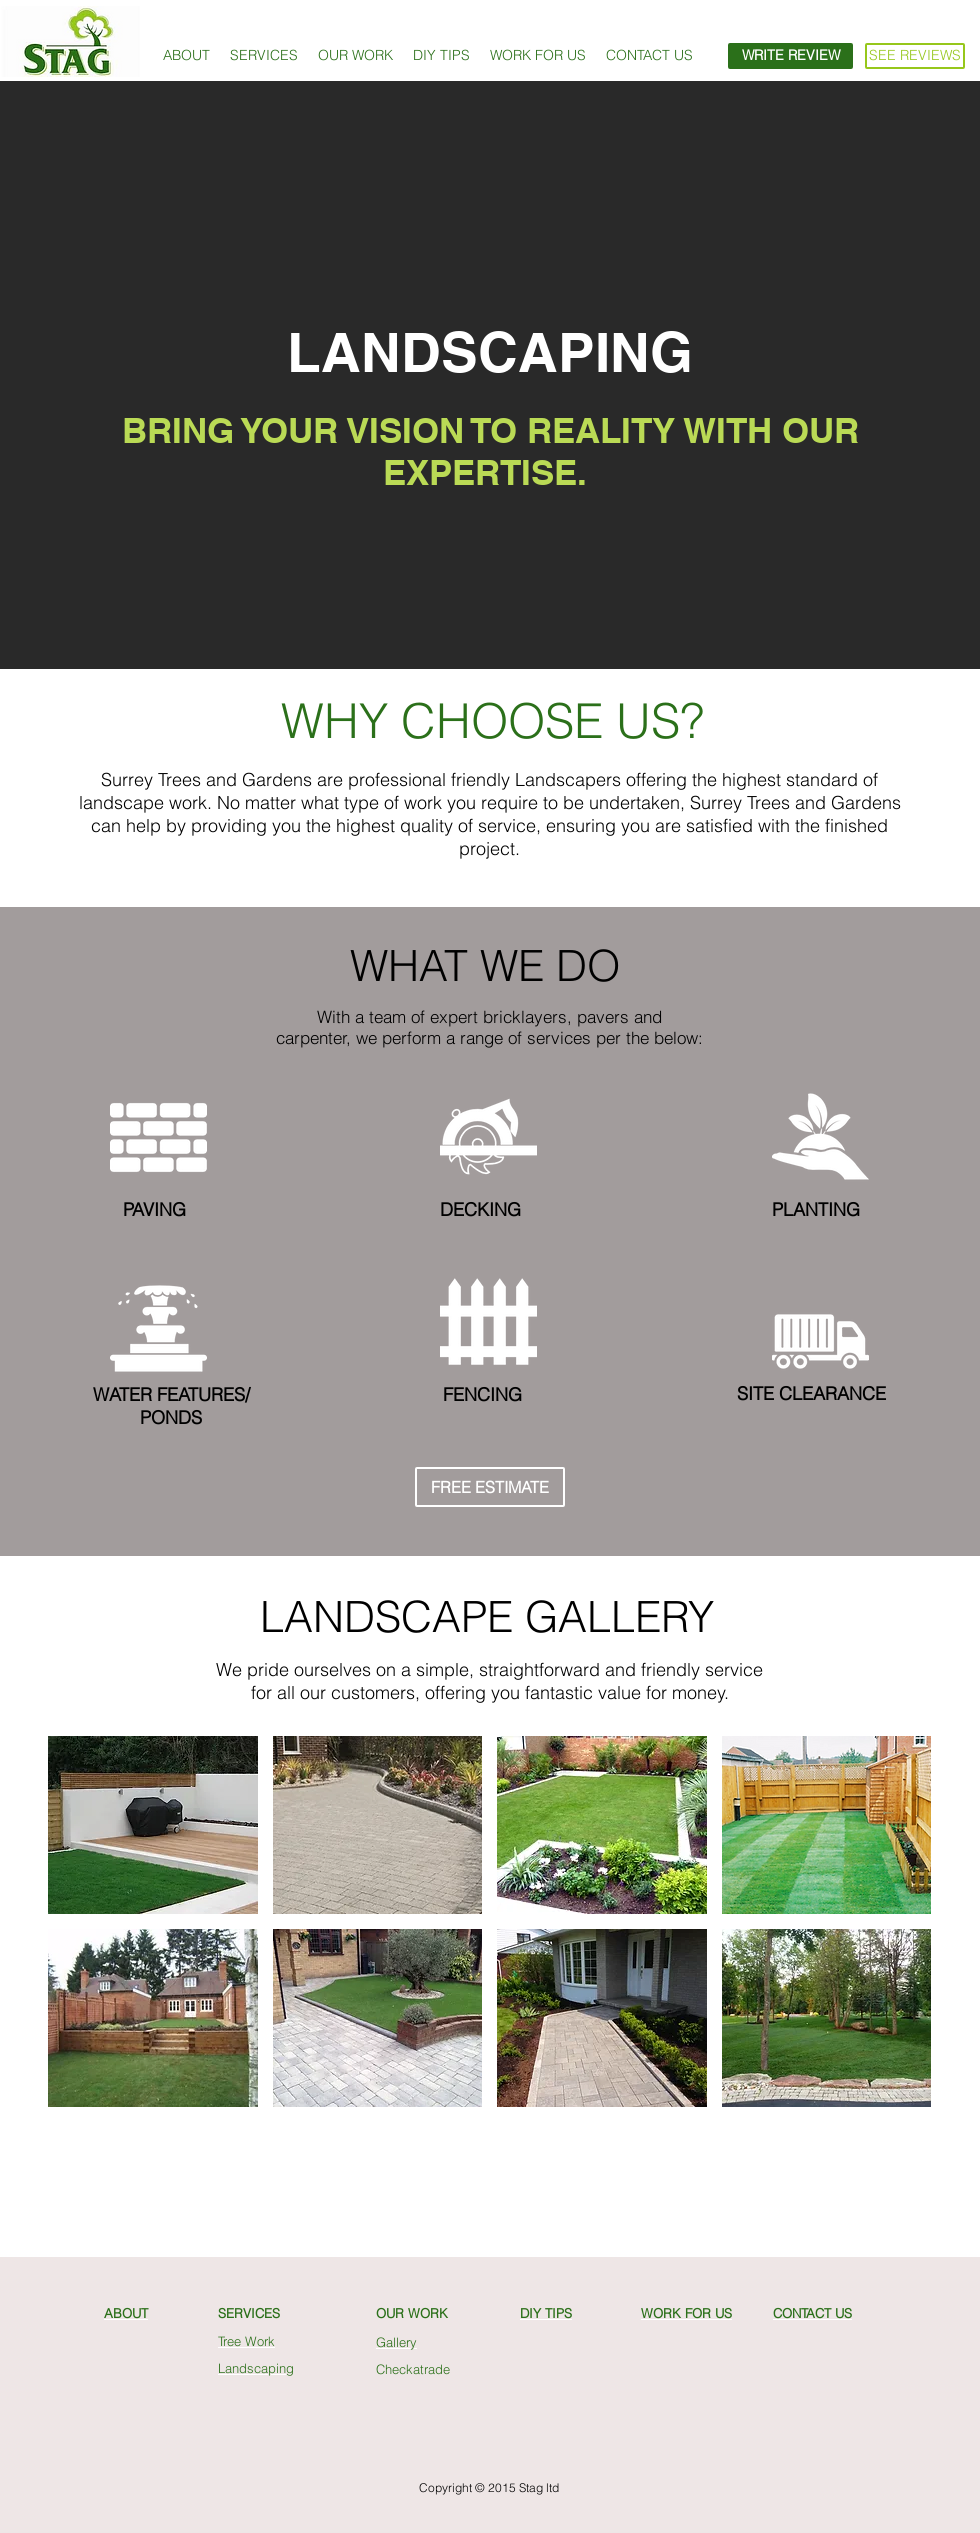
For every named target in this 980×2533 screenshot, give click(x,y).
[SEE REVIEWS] (915, 56)
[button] (264, 55)
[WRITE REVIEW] (790, 56)
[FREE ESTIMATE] (490, 1487)
